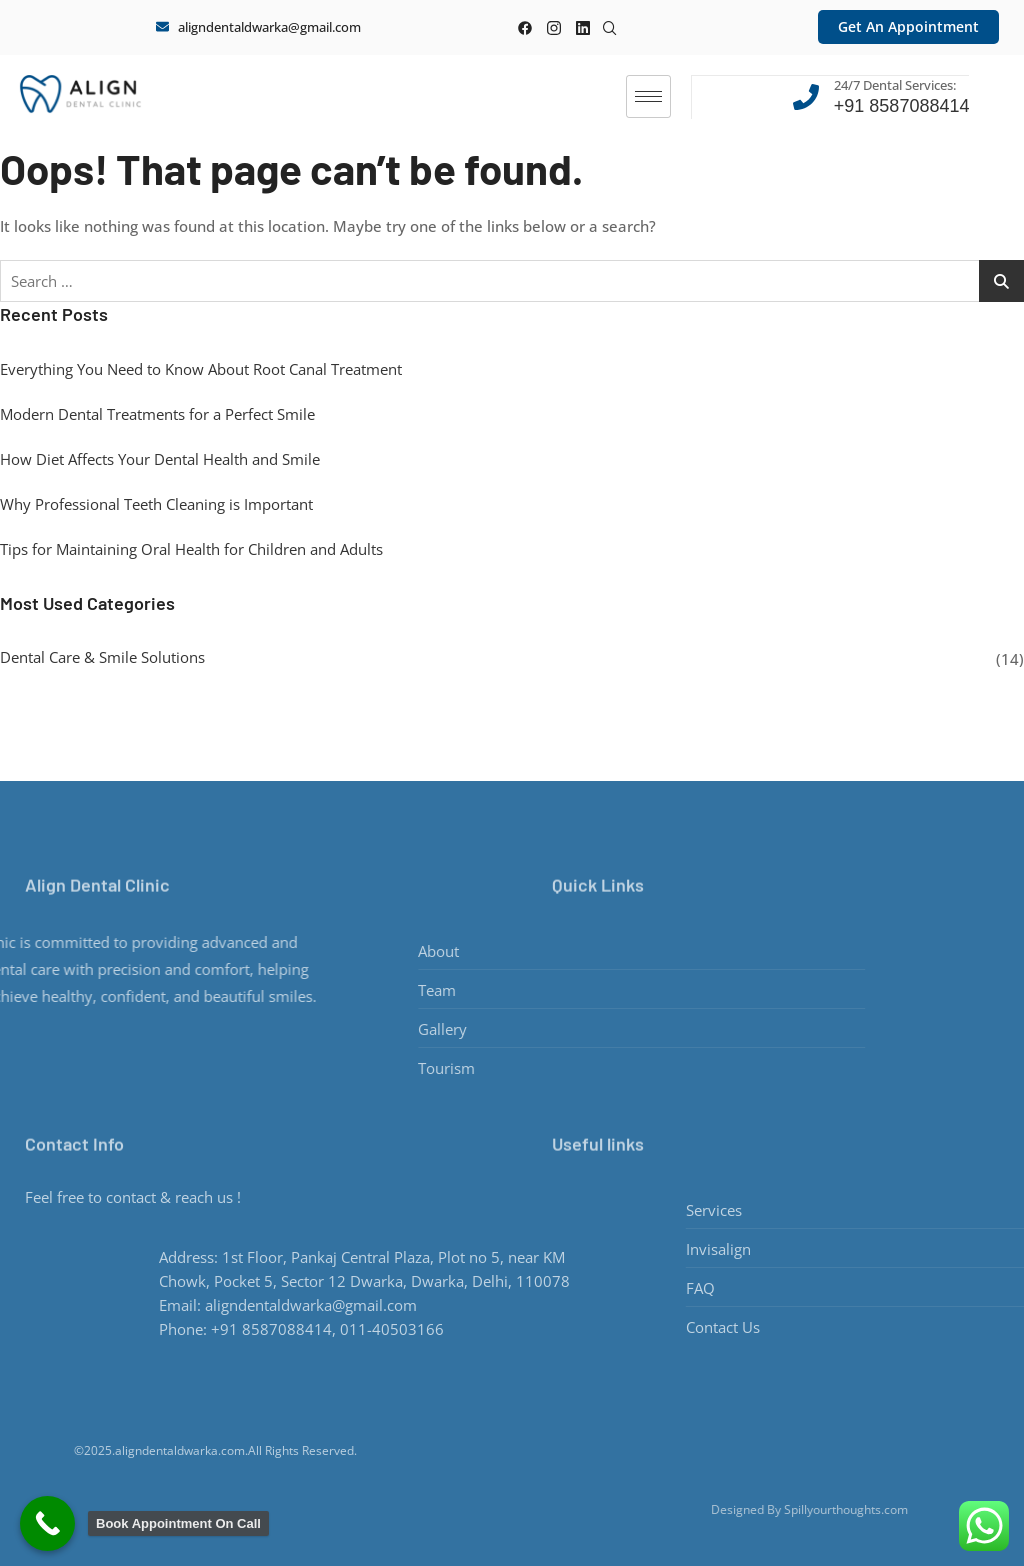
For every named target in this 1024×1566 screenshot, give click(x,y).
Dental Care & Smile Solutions (102, 656)
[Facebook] (524, 27)
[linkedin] (582, 27)
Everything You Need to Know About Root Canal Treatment (201, 368)
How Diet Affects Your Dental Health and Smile (160, 458)
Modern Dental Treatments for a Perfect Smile (157, 413)
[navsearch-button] (610, 24)
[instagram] (553, 27)
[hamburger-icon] (648, 96)
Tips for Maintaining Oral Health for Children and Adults (191, 548)
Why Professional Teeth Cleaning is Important (156, 503)
